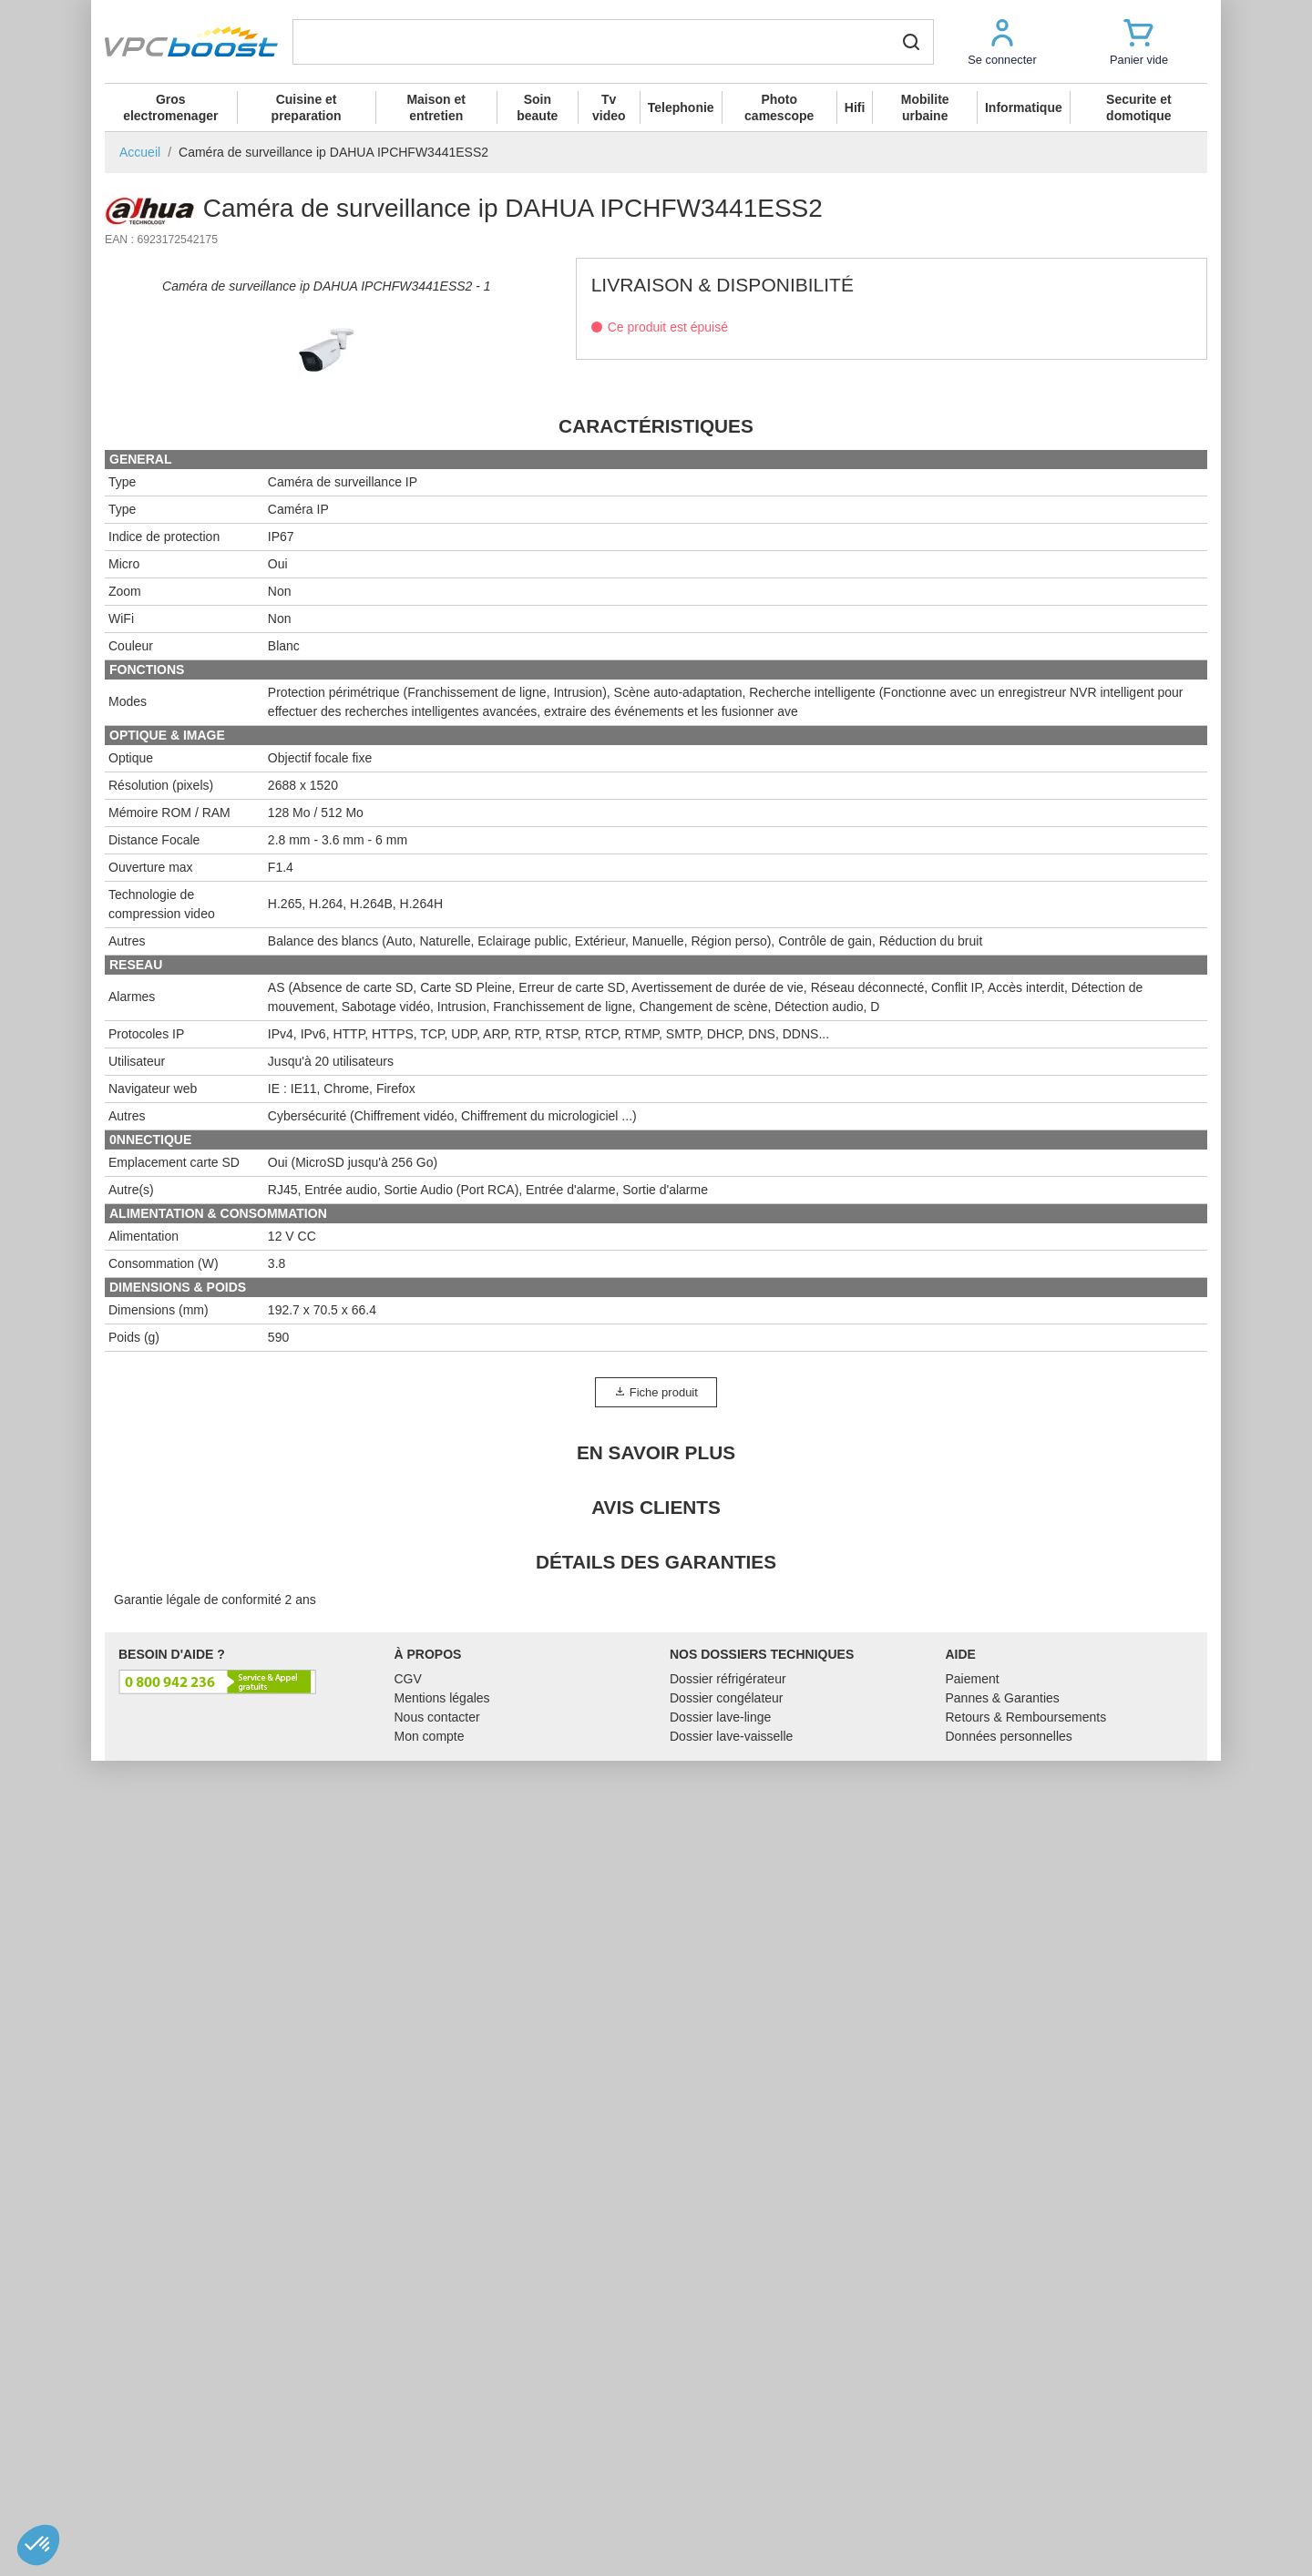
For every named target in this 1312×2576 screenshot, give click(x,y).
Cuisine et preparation (307, 107)
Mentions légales (442, 2121)
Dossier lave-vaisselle (731, 2159)
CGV (408, 2102)
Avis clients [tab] (656, 1930)
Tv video (609, 107)
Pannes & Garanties (1003, 2121)
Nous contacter (437, 2140)
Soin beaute (537, 107)
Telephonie (681, 107)
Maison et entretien (436, 107)
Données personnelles (1009, 2159)
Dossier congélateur (727, 2121)
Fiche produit (656, 1816)
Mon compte (430, 2159)
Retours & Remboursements (1026, 2140)
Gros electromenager (170, 107)
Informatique (1023, 107)
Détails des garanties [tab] (656, 1985)
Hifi (855, 107)
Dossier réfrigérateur (728, 2102)
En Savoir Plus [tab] (656, 1876)
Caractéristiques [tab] (656, 849)
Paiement (972, 2102)
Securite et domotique (1139, 107)
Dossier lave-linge (720, 2140)
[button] (1002, 41)
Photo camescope (779, 107)
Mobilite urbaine (925, 107)
